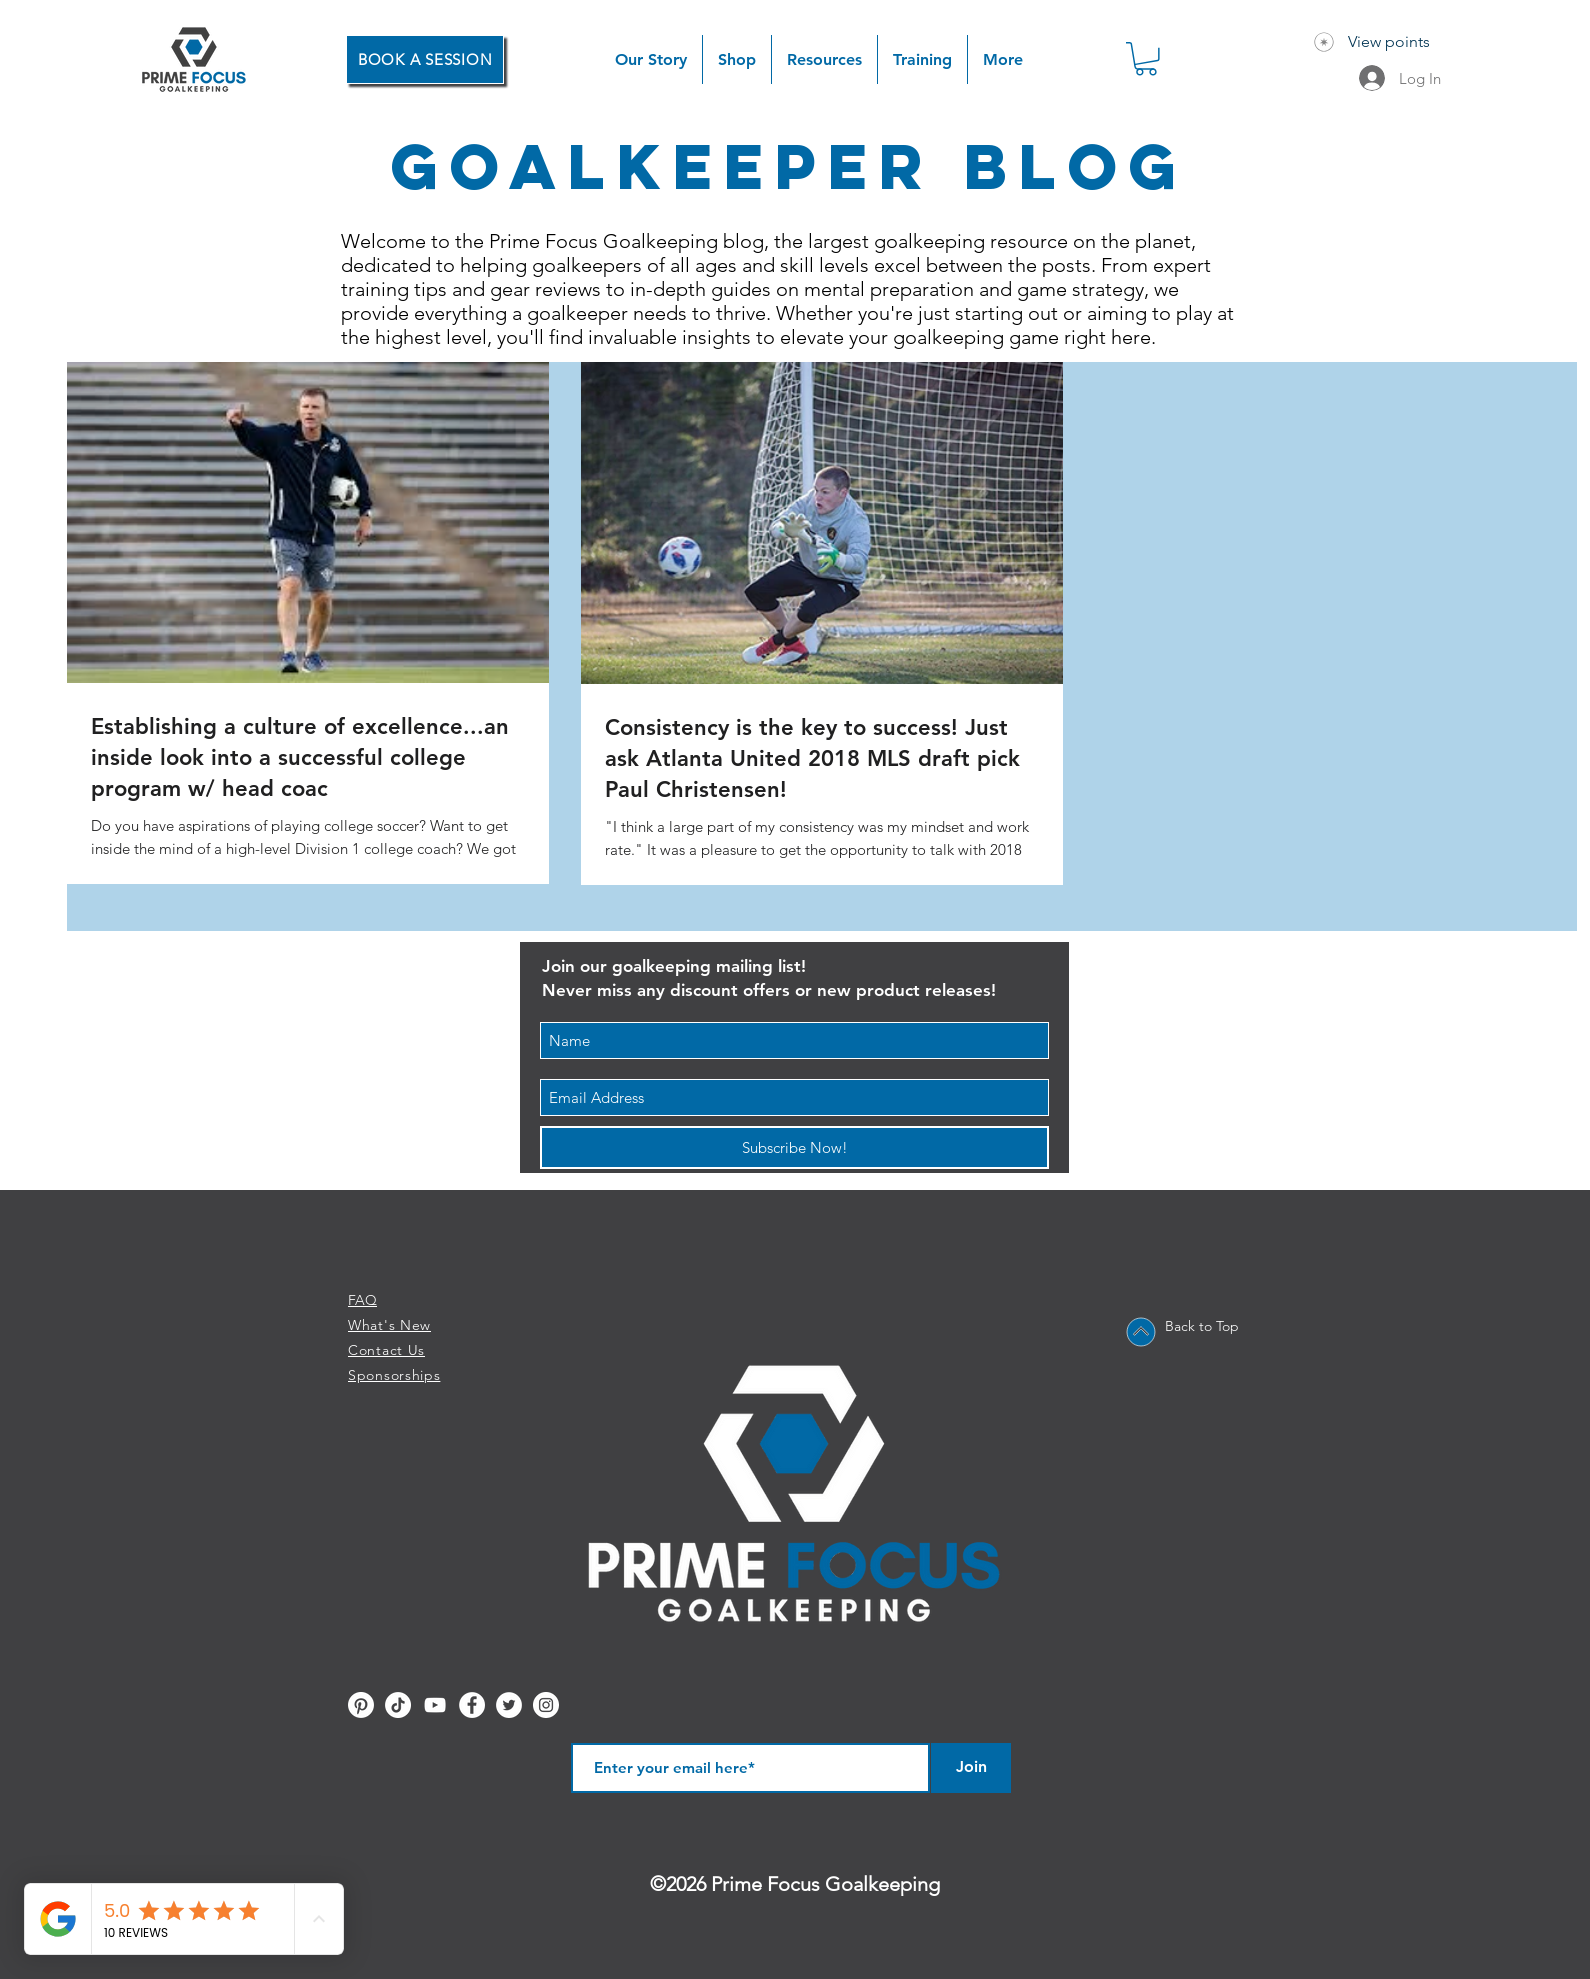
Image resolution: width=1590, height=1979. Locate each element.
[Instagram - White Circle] (546, 1705)
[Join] (971, 1768)
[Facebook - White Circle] (472, 1705)
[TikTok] (398, 1705)
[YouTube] (435, 1705)
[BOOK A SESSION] (425, 59)
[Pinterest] (361, 1705)
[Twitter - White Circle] (509, 1705)
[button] (737, 59)
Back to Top (1202, 1326)
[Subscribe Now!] (794, 1147)
